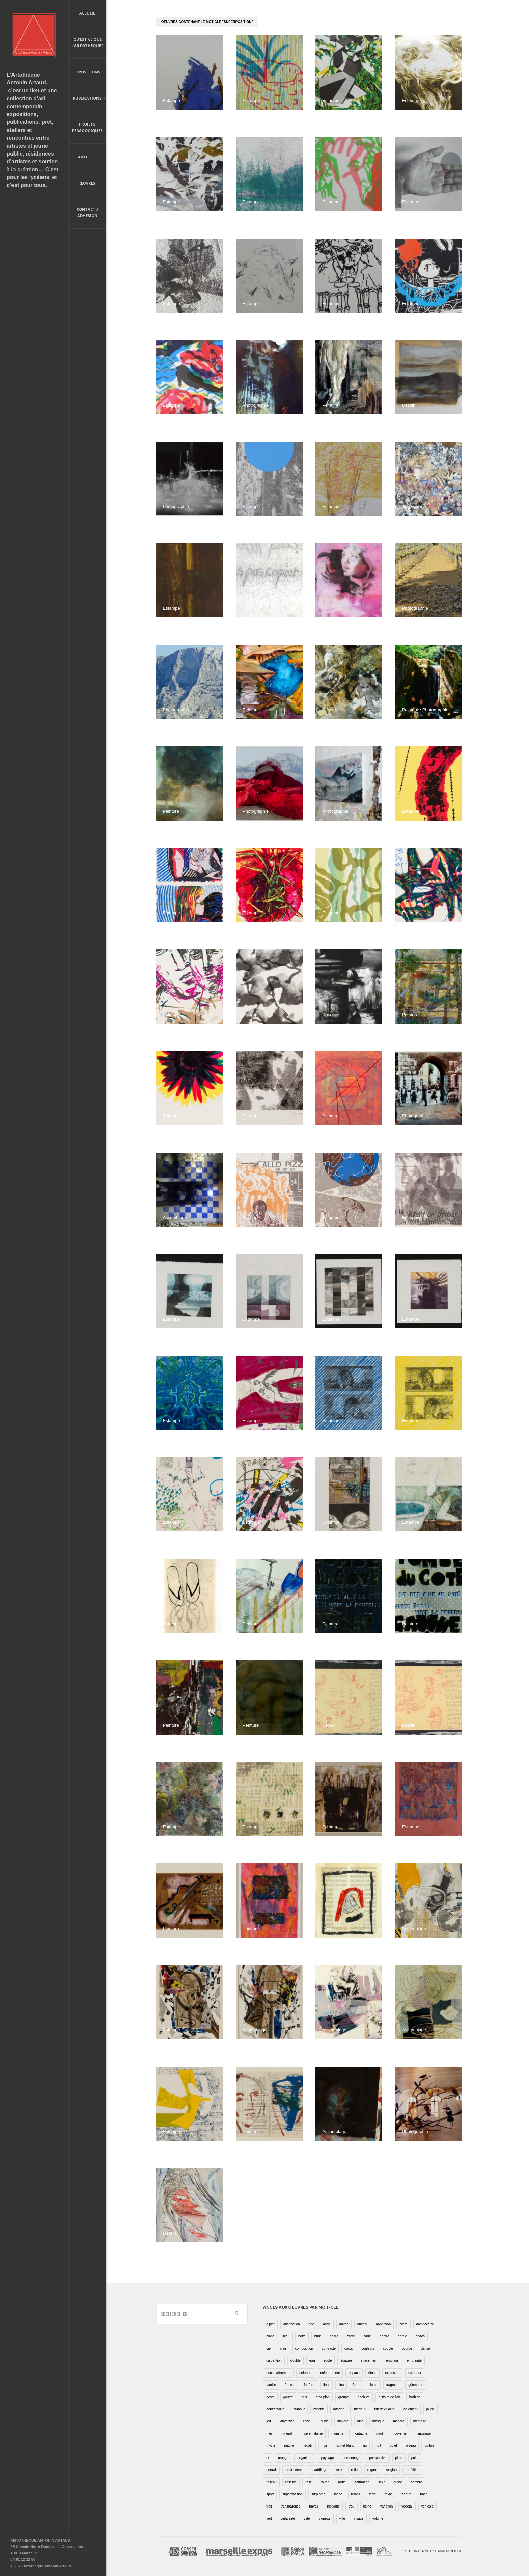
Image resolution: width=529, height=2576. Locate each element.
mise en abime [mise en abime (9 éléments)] (312, 2433)
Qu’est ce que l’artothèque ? (87, 42)
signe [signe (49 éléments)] (398, 2482)
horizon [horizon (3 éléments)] (414, 2397)
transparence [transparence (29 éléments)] (290, 2506)
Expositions (87, 71)
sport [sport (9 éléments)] (270, 2494)
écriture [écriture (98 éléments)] (346, 2360)
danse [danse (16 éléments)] (425, 2348)
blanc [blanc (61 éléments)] (270, 2336)
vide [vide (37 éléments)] (307, 2518)
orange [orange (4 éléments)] (283, 2458)
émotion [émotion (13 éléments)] (392, 2360)
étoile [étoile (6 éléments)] (372, 2373)
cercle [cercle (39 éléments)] (402, 2336)
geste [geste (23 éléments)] (270, 2397)
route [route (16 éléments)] (342, 2482)
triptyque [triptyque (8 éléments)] (333, 2506)
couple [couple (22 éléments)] (388, 2348)
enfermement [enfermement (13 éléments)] (330, 2373)
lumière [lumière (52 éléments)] (343, 2421)
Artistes (87, 156)
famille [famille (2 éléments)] (271, 2385)
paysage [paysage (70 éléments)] (327, 2458)
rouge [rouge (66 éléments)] (325, 2482)
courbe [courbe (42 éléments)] (407, 2348)
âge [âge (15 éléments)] (311, 2324)
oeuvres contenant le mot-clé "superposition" (207, 22)
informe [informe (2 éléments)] (338, 2409)
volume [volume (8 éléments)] (377, 2518)
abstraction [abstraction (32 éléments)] (291, 2324)
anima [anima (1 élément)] (344, 2324)
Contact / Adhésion (87, 212)
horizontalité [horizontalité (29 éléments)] (275, 2409)
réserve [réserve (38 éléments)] (291, 2482)
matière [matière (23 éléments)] (398, 2421)
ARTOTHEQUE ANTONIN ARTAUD (40, 2540)
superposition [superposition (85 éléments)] (292, 2494)
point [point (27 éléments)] (415, 2458)
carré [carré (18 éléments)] (351, 2336)
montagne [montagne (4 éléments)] (359, 2433)
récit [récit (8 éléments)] (339, 2470)
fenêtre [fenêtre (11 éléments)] (309, 2385)
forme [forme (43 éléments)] (357, 2385)
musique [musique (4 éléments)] (424, 2433)
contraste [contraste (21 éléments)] (329, 2348)
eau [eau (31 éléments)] (312, 2360)
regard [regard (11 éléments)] (372, 2470)
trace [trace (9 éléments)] (423, 2494)
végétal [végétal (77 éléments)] (406, 2506)
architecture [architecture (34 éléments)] (425, 2324)
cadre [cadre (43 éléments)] (334, 2336)
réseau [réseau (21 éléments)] (271, 2482)
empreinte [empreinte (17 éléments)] (414, 2360)
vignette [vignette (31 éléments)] (325, 2518)
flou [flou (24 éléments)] (341, 2385)
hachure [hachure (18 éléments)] (364, 2397)
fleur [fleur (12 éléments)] (326, 2385)
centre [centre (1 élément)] (384, 2336)
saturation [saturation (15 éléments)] (362, 2482)
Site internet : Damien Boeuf (433, 2551)
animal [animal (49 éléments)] (362, 2324)
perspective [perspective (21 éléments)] (377, 2458)
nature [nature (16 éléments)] (289, 2445)
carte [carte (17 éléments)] (367, 2336)
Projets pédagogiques (87, 127)
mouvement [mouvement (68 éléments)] (400, 2433)
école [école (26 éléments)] (328, 2360)
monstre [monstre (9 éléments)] (337, 2433)
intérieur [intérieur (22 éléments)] (359, 2409)
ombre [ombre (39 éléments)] (429, 2445)
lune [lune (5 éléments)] (360, 2421)
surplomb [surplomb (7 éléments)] (318, 2494)
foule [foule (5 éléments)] (374, 2385)
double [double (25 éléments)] (295, 2360)
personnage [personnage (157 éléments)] (352, 2458)
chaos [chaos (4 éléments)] (420, 2336)
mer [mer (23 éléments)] (269, 2433)
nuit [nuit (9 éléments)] (378, 2445)
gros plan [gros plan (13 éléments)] (323, 2397)
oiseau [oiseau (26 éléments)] (411, 2445)
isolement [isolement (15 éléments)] (410, 2409)
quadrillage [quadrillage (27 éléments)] (319, 2470)
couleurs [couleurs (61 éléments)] (368, 2348)
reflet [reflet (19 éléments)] (355, 2470)
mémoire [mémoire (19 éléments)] (419, 2421)
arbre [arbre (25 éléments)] (403, 2324)
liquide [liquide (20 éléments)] (324, 2421)
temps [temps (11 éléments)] (355, 2494)
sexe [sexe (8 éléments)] (381, 2482)
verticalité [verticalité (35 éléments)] (288, 2518)
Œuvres (87, 183)
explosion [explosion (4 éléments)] (392, 2373)
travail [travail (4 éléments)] (313, 2506)
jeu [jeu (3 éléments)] (268, 2421)
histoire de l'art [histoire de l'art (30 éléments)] (389, 2397)
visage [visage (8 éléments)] (359, 2518)
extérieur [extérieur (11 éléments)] (414, 2373)
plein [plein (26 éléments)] (398, 2458)
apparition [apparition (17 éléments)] (383, 2324)
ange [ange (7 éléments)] (326, 2324)
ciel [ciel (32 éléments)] (268, 2348)
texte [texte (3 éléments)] (388, 2494)
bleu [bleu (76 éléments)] (286, 2336)
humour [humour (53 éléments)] (299, 2409)
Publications (87, 98)
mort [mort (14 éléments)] (379, 2433)
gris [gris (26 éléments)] (304, 2397)
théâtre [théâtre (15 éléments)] (406, 2494)
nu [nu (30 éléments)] (365, 2445)
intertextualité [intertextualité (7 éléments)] (384, 2409)
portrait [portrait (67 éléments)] (271, 2470)
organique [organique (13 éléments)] (304, 2458)
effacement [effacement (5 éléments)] (369, 2360)
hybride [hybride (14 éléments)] (319, 2409)
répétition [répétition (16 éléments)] (412, 2470)
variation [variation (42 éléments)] (386, 2506)
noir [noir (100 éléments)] (324, 2445)
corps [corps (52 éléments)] (348, 2348)
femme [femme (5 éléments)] (290, 2385)
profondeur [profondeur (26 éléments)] (293, 2470)
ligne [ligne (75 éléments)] (306, 2421)
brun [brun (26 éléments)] (317, 2336)
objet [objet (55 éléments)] (393, 2445)
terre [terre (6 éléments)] (372, 2494)
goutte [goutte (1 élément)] (288, 2397)
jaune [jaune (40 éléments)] (430, 2409)
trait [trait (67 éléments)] (269, 2506)
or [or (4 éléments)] (267, 2458)
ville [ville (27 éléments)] (342, 2518)
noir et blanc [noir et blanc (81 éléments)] (345, 2445)
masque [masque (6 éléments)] (378, 2421)
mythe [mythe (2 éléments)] (270, 2445)
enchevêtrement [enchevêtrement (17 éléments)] (278, 2373)
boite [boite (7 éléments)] (302, 2336)
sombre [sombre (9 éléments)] (416, 2482)
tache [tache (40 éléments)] (338, 2494)
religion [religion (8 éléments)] (391, 2470)
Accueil (87, 13)
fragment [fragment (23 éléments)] (392, 2385)
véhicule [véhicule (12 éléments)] (427, 2506)
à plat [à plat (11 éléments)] (270, 2324)
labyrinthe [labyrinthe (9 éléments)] (287, 2421)
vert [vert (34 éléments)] (269, 2518)
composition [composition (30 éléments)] (304, 2348)
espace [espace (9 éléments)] (354, 2373)
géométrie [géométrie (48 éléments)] (415, 2385)
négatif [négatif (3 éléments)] (308, 2445)
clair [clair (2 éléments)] (283, 2348)
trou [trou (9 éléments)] (351, 2506)
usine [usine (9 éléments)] (367, 2506)
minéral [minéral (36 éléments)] (286, 2433)
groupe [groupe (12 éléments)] (343, 2397)
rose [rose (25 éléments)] (308, 2482)
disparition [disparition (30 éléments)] (274, 2360)
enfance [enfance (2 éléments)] (305, 2373)
